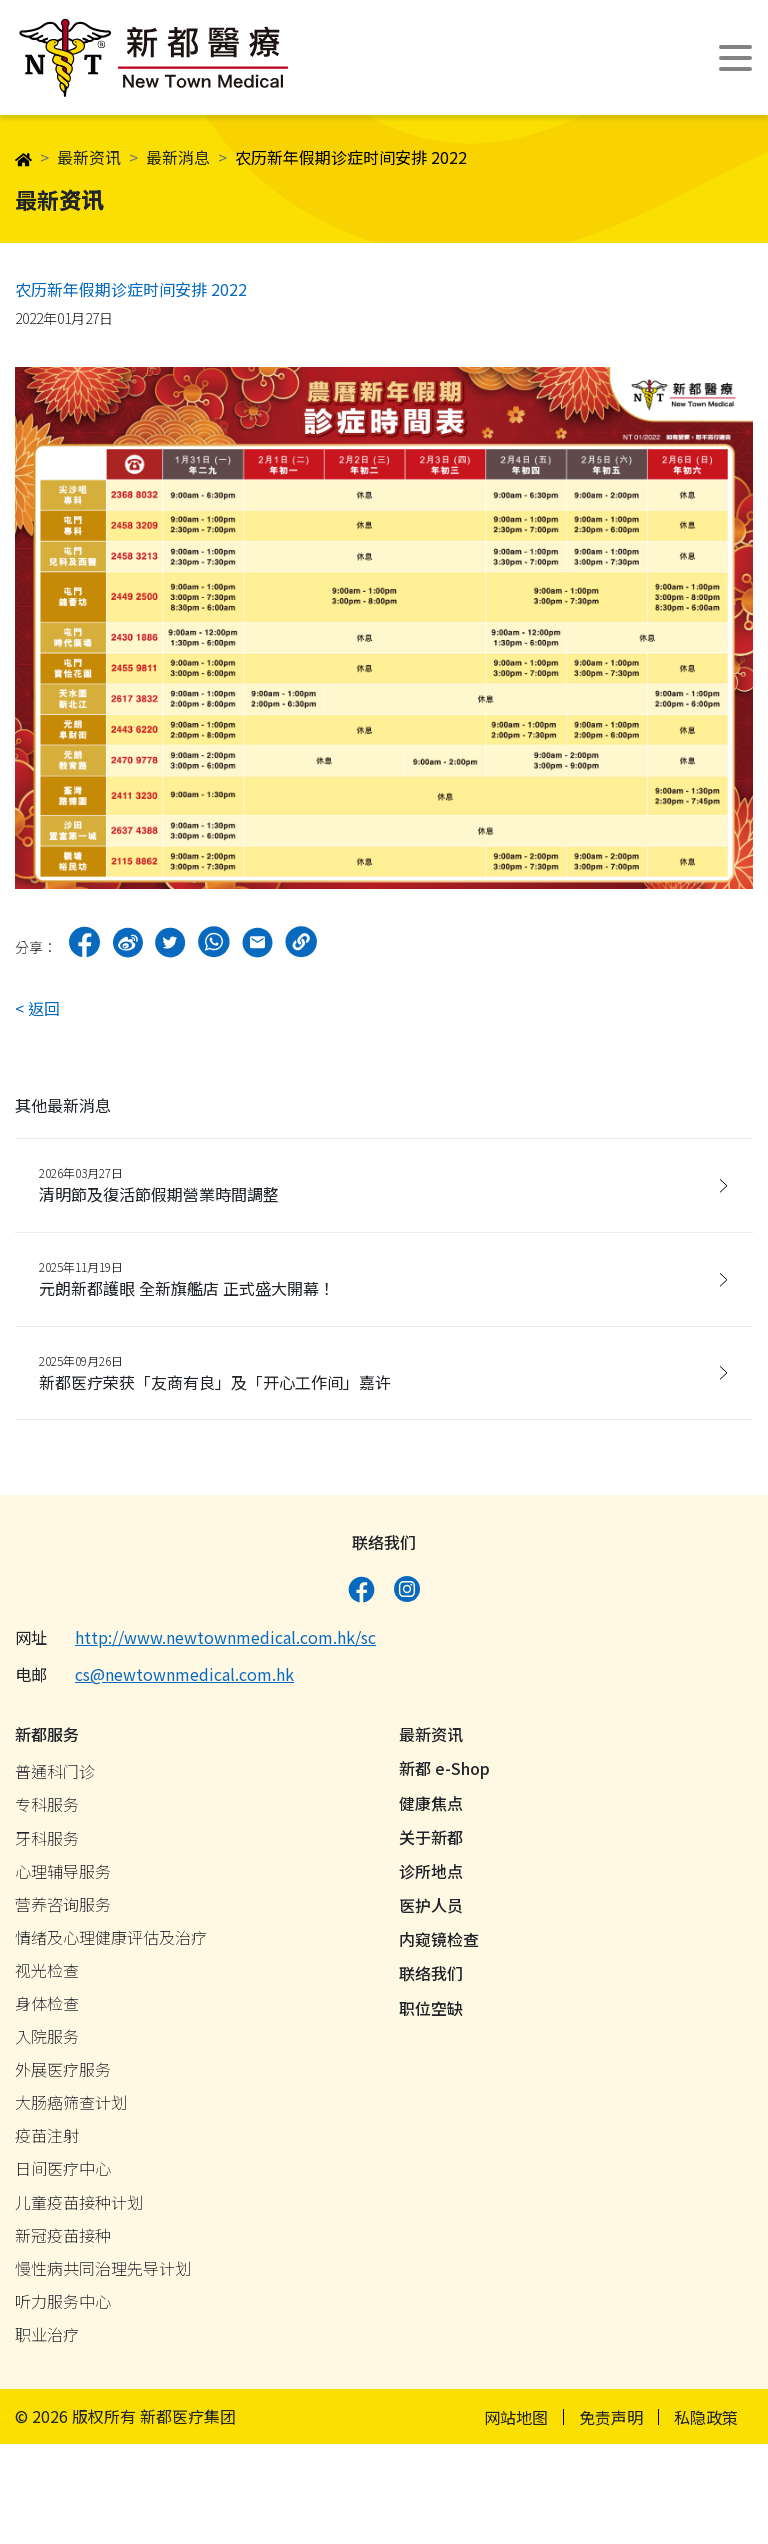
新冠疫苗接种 (63, 2240)
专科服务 (47, 1810)
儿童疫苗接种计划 (79, 2207)
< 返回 (37, 1008)
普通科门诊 (55, 1777)
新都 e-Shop (444, 1774)
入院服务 (47, 2042)
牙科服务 (47, 1843)
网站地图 (516, 2422)
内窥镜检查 (439, 1945)
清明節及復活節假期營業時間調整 (376, 1184)
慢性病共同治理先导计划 (103, 2273)
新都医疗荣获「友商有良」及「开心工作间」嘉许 (376, 1372)
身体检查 (47, 2009)
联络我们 (431, 1979)
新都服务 (47, 1740)
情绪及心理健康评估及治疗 (111, 1942)
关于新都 (431, 1842)
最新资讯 (89, 157)
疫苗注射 (47, 2141)
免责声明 (611, 2422)
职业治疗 (47, 2340)
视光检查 (47, 1975)
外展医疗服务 (63, 2075)
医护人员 (431, 1911)
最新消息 (178, 157)
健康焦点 (431, 1808)
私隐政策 (706, 2422)
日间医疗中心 (63, 2174)
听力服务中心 (63, 2306)
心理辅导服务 (63, 1876)
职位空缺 (431, 2013)
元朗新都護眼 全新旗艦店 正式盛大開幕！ (376, 1278)
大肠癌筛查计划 (71, 2108)
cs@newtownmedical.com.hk (184, 1680)
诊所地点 (431, 1876)
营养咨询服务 (63, 1909)
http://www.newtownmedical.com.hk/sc (225, 1643)
